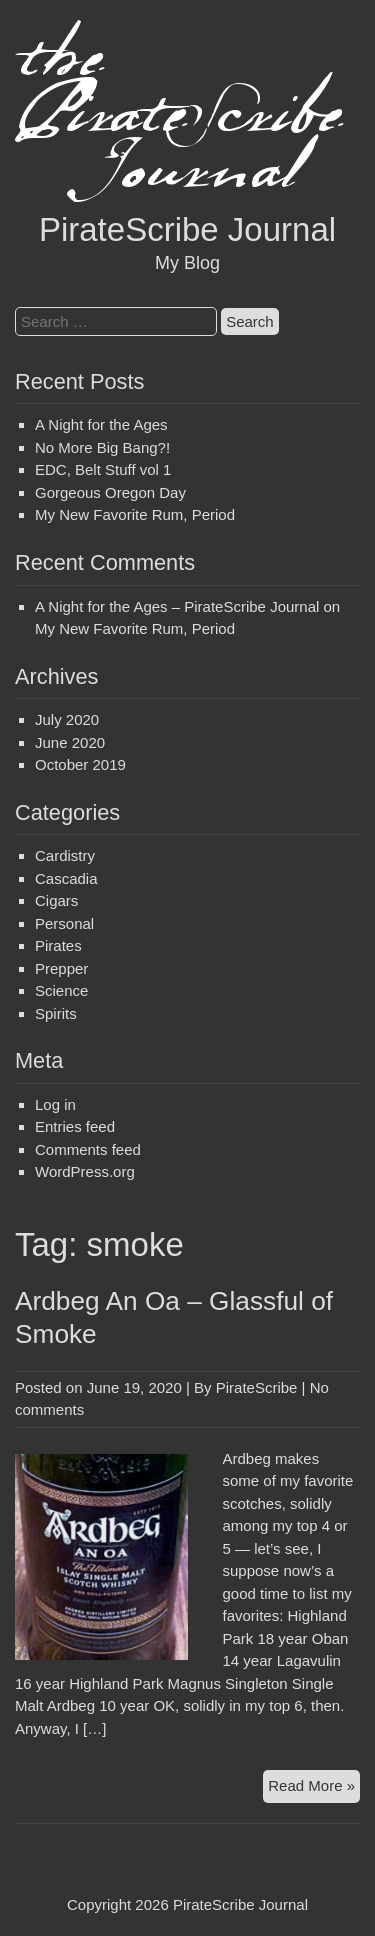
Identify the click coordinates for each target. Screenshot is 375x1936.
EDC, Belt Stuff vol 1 (103, 469)
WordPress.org (85, 1171)
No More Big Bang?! (102, 447)
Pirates (58, 945)
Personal (64, 923)
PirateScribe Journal (187, 229)
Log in (55, 1104)
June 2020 (70, 742)
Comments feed (88, 1149)
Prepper (61, 968)
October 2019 (80, 764)
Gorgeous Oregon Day (110, 492)
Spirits (56, 1013)
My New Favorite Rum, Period (135, 514)
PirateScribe (257, 1387)
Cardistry (65, 855)
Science (61, 990)
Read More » (314, 1788)
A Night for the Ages (101, 424)
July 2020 (67, 719)
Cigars (56, 900)
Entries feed (75, 1126)
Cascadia (66, 878)
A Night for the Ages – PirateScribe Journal (177, 606)
